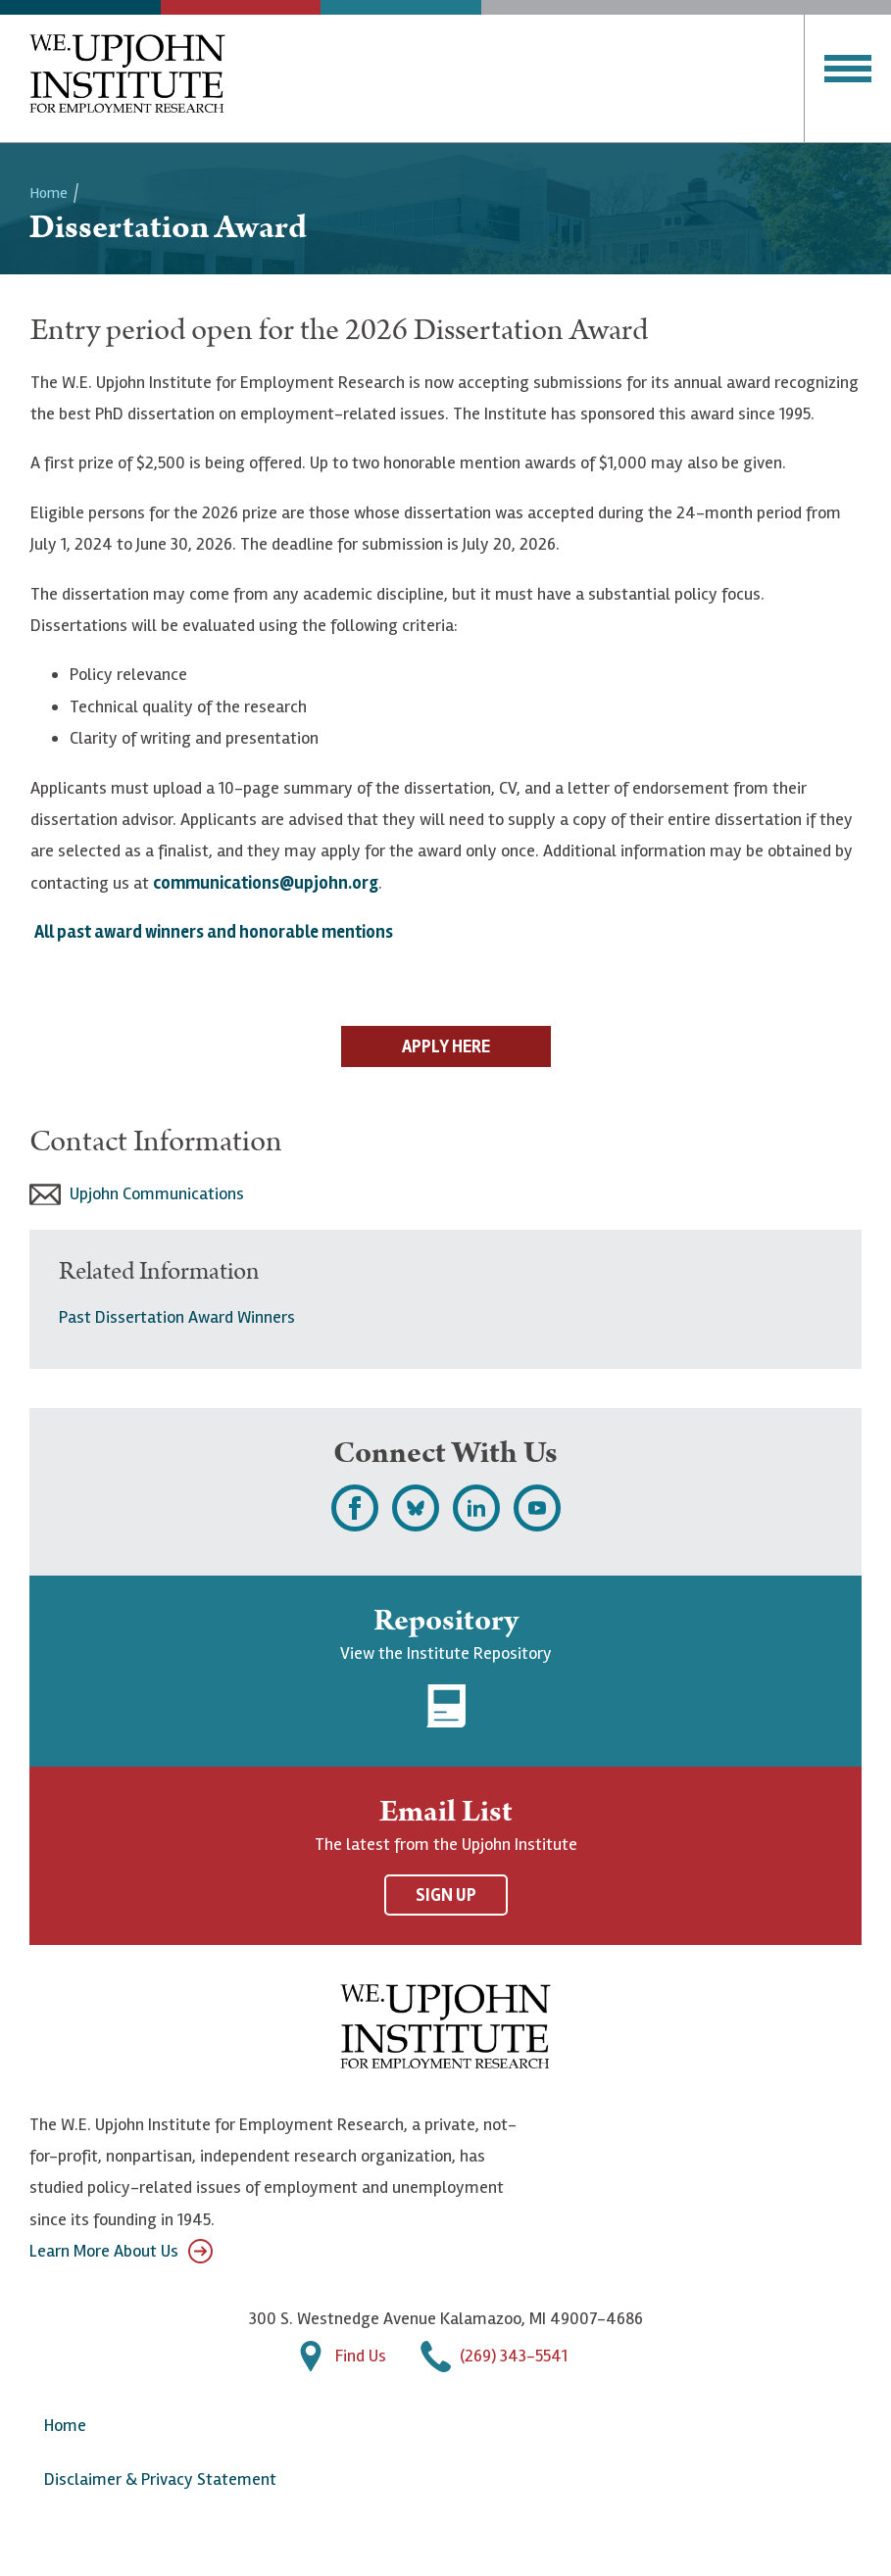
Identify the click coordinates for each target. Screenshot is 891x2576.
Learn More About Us (121, 2251)
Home (48, 193)
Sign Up (446, 1895)
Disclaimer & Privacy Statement (160, 2479)
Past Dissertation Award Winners (177, 1317)
